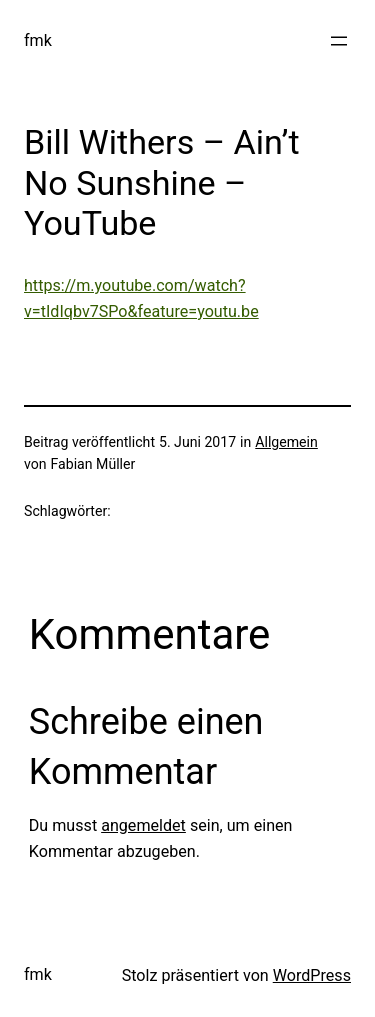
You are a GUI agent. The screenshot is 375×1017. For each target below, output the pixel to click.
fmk (38, 40)
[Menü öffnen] (339, 41)
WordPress (312, 975)
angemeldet (143, 825)
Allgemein (286, 442)
